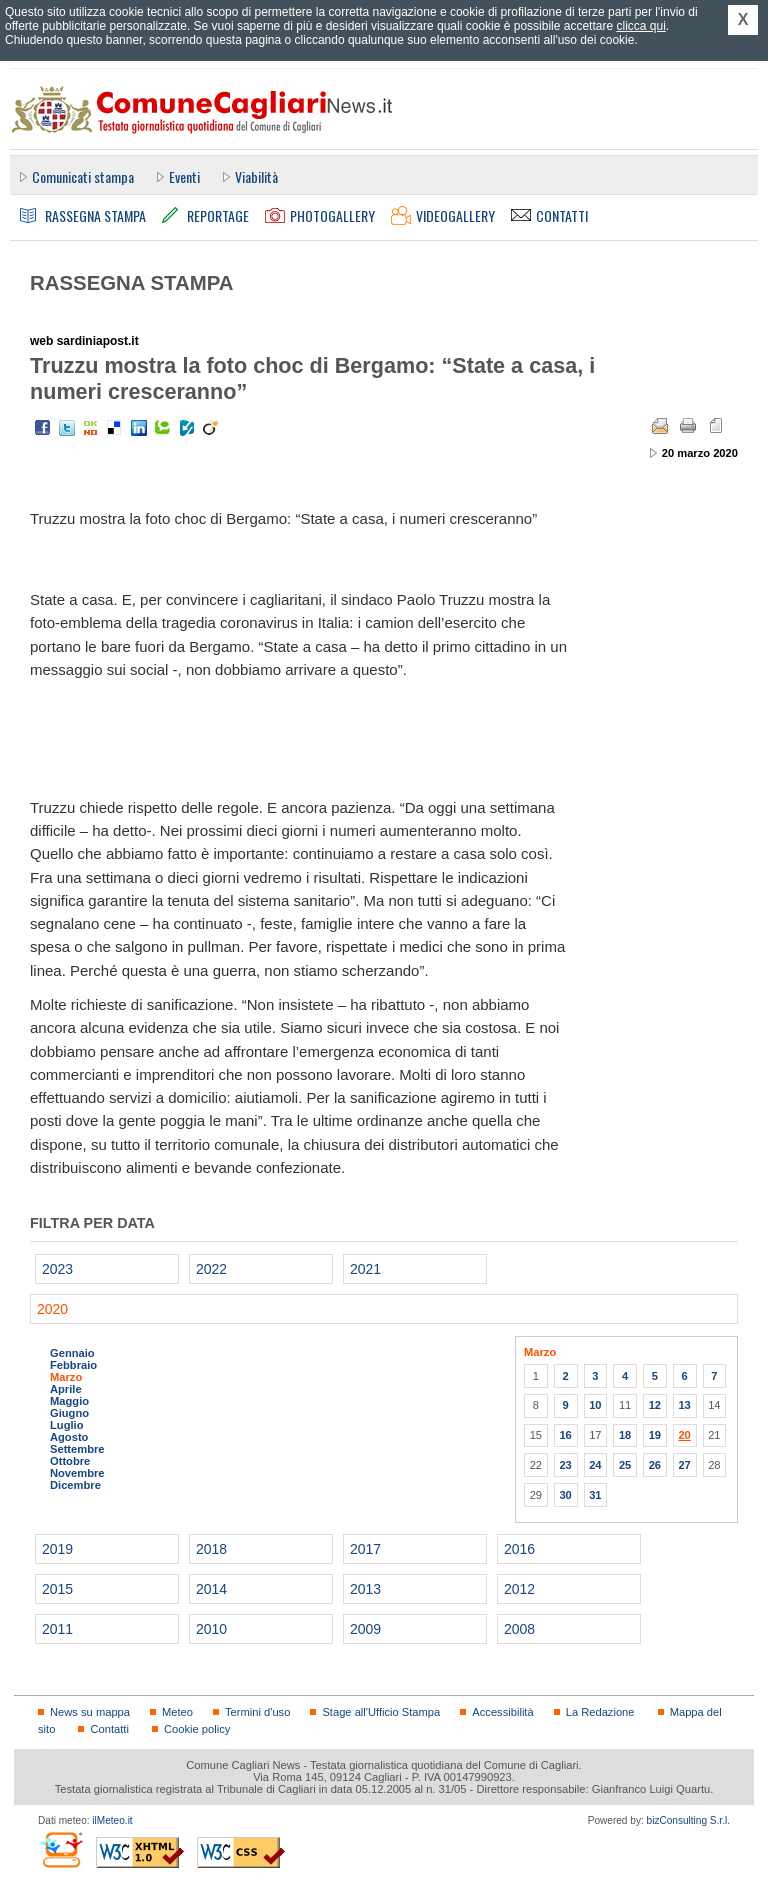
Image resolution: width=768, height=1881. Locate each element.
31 (595, 1495)
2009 (365, 1629)
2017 (365, 1549)
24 (595, 1465)
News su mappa (90, 1712)
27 (684, 1465)
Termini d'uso (257, 1712)
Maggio (69, 1401)
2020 (52, 1309)
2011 (57, 1629)
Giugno (69, 1413)
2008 (519, 1629)
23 (565, 1465)
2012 (519, 1589)
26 (655, 1465)
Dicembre (75, 1485)
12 (655, 1405)
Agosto (69, 1437)
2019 (57, 1549)
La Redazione (600, 1712)
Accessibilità (502, 1712)
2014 (211, 1589)
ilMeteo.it (112, 1820)
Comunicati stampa (83, 176)
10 (595, 1405)
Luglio (66, 1425)
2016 (519, 1549)
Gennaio (72, 1353)
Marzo (66, 1377)
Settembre (77, 1449)
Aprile (66, 1389)
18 (625, 1435)
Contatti (109, 1729)
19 (655, 1435)
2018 (211, 1549)
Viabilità (256, 176)
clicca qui (640, 26)
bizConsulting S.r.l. (688, 1820)
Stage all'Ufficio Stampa (381, 1712)
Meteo (177, 1712)
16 (565, 1435)
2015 (57, 1589)
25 (625, 1465)
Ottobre (70, 1461)
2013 (365, 1589)
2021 (365, 1269)
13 (684, 1405)
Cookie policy (197, 1729)
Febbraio (73, 1365)
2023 (57, 1269)
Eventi (184, 176)
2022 (211, 1269)
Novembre (77, 1473)
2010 (211, 1629)
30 (565, 1495)
